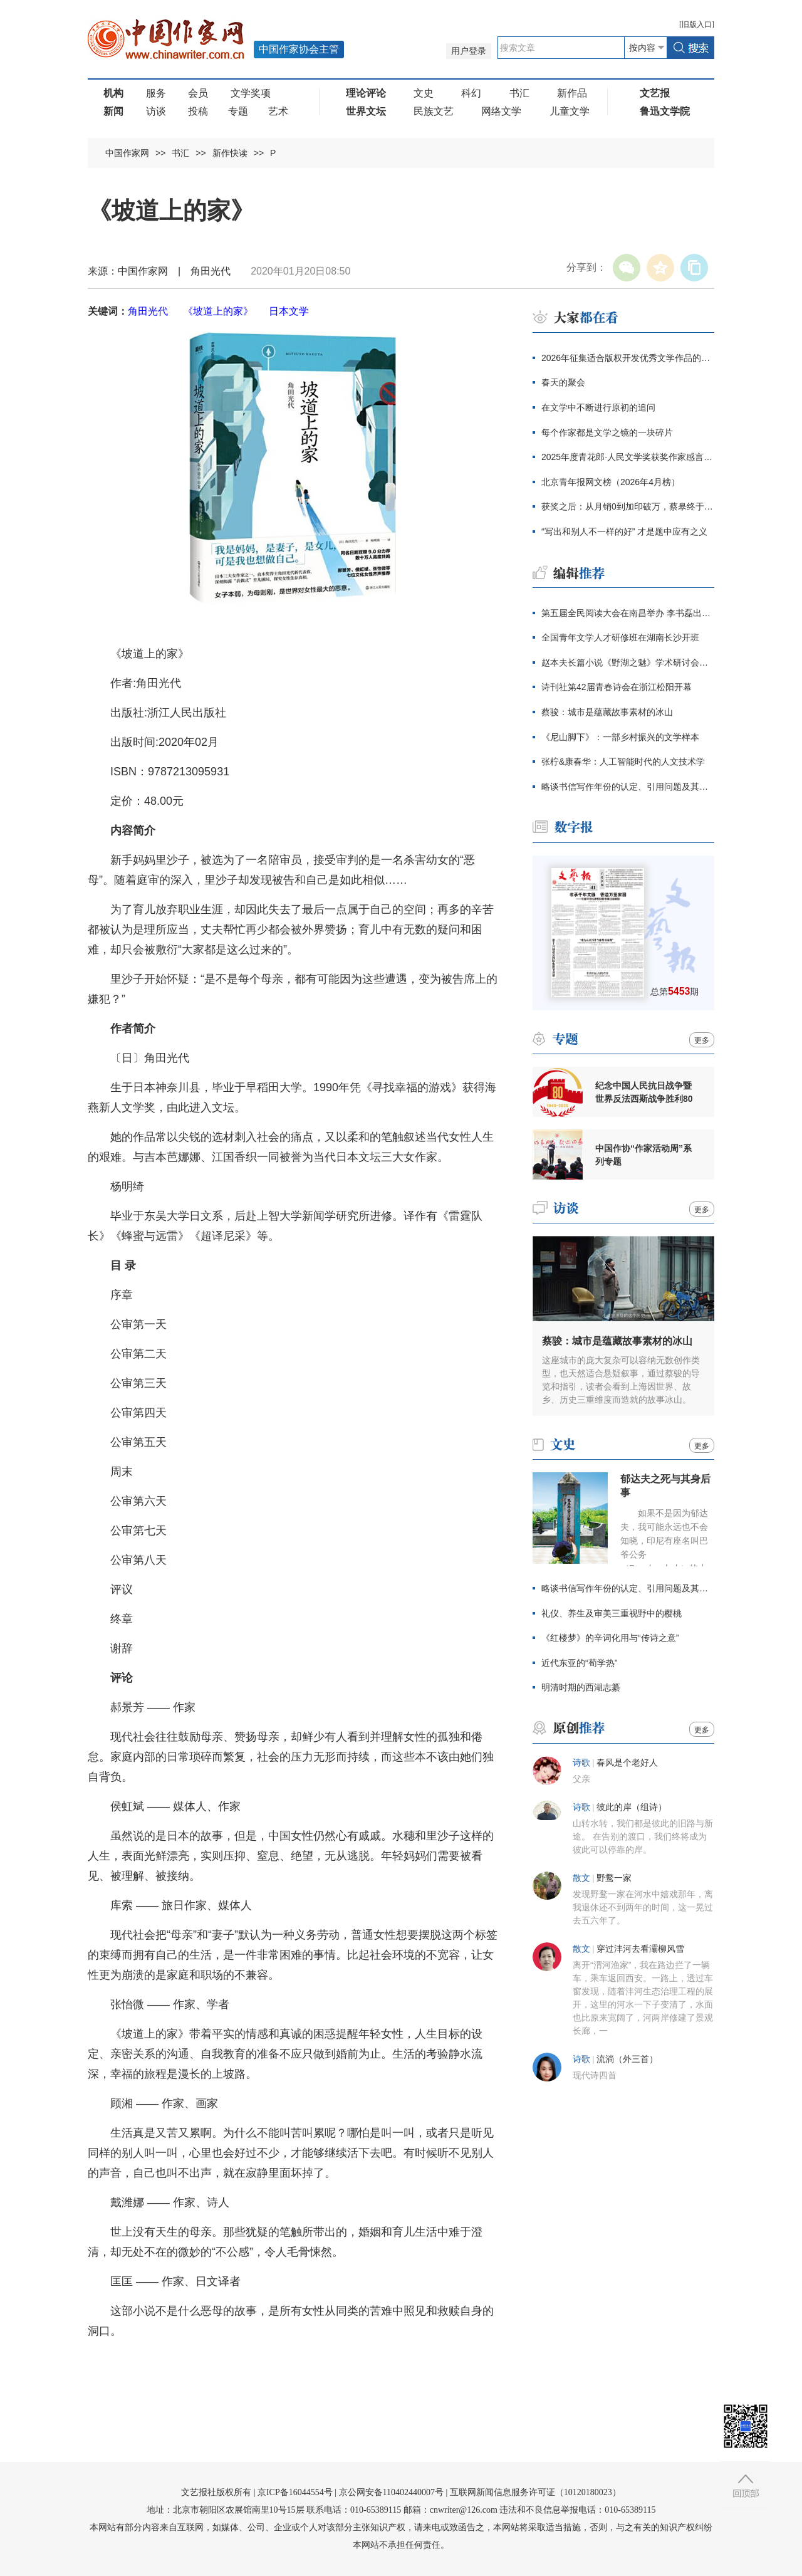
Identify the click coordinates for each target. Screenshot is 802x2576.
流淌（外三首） (627, 2059)
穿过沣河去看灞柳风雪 (640, 1949)
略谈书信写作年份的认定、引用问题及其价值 (627, 787)
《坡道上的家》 (218, 311)
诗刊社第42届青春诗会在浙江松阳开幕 (616, 687)
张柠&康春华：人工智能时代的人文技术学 (623, 762)
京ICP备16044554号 (295, 2492)
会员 (198, 93)
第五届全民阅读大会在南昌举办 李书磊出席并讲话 (627, 613)
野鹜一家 (614, 1878)
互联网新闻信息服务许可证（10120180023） (535, 2492)
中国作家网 (127, 153)
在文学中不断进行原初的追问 (598, 407)
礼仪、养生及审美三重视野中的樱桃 (611, 1613)
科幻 (471, 93)
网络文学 (501, 111)
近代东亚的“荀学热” (579, 1663)
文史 (424, 93)
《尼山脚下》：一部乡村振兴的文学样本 (620, 737)
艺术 (278, 111)
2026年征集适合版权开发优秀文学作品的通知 (627, 358)
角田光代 (148, 311)
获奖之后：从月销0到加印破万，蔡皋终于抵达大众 (627, 506)
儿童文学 (569, 111)
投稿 (198, 111)
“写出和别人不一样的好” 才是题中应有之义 (624, 531)
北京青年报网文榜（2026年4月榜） (610, 482)
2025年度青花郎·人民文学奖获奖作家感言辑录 (627, 457)
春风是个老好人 (627, 1762)
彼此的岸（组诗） (631, 1807)
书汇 (519, 93)
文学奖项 (251, 93)
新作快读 (229, 153)
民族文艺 (434, 111)
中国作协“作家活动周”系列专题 (643, 1154)
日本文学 (289, 311)
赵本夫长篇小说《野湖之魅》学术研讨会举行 (627, 662)
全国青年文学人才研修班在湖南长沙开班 (620, 637)
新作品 (572, 93)
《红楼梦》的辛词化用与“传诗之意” (610, 1638)
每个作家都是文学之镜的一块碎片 (607, 432)
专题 (238, 111)
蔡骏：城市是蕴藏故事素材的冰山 (607, 712)
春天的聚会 (563, 382)
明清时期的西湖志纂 (580, 1687)
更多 (701, 1040)
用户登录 (468, 51)
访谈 (156, 111)
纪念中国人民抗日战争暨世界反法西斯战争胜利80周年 (644, 1092)
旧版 (696, 24)
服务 (156, 93)
